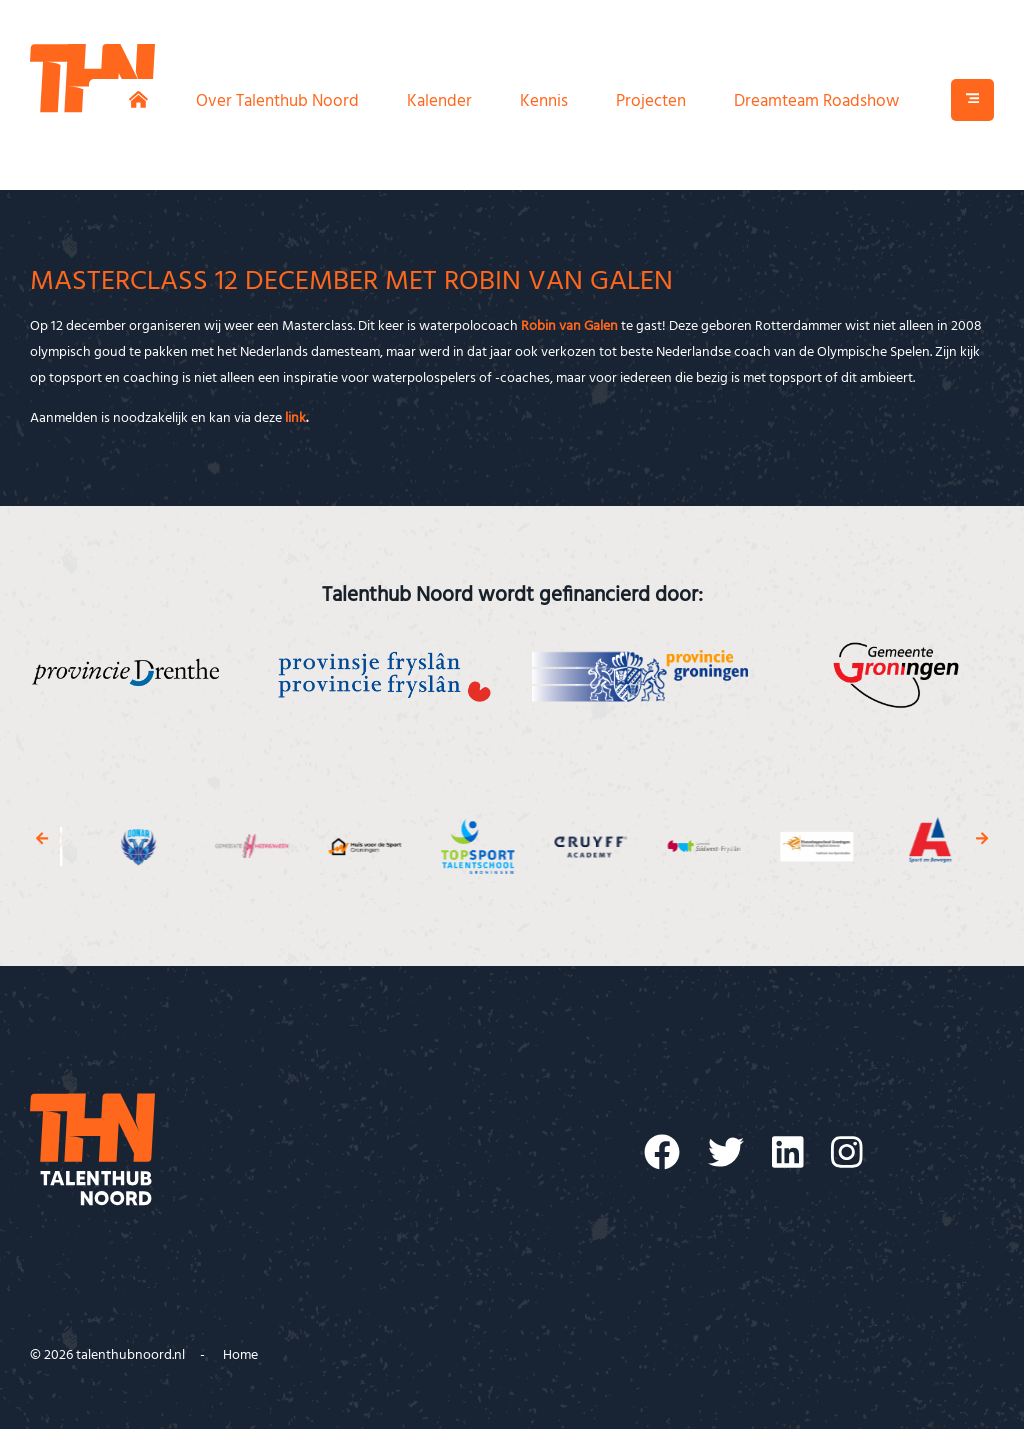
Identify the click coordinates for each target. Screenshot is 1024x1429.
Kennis (544, 101)
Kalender (439, 101)
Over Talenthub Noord (277, 101)
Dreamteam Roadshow (816, 101)
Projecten (651, 101)
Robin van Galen (569, 326)
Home (240, 1355)
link (295, 418)
